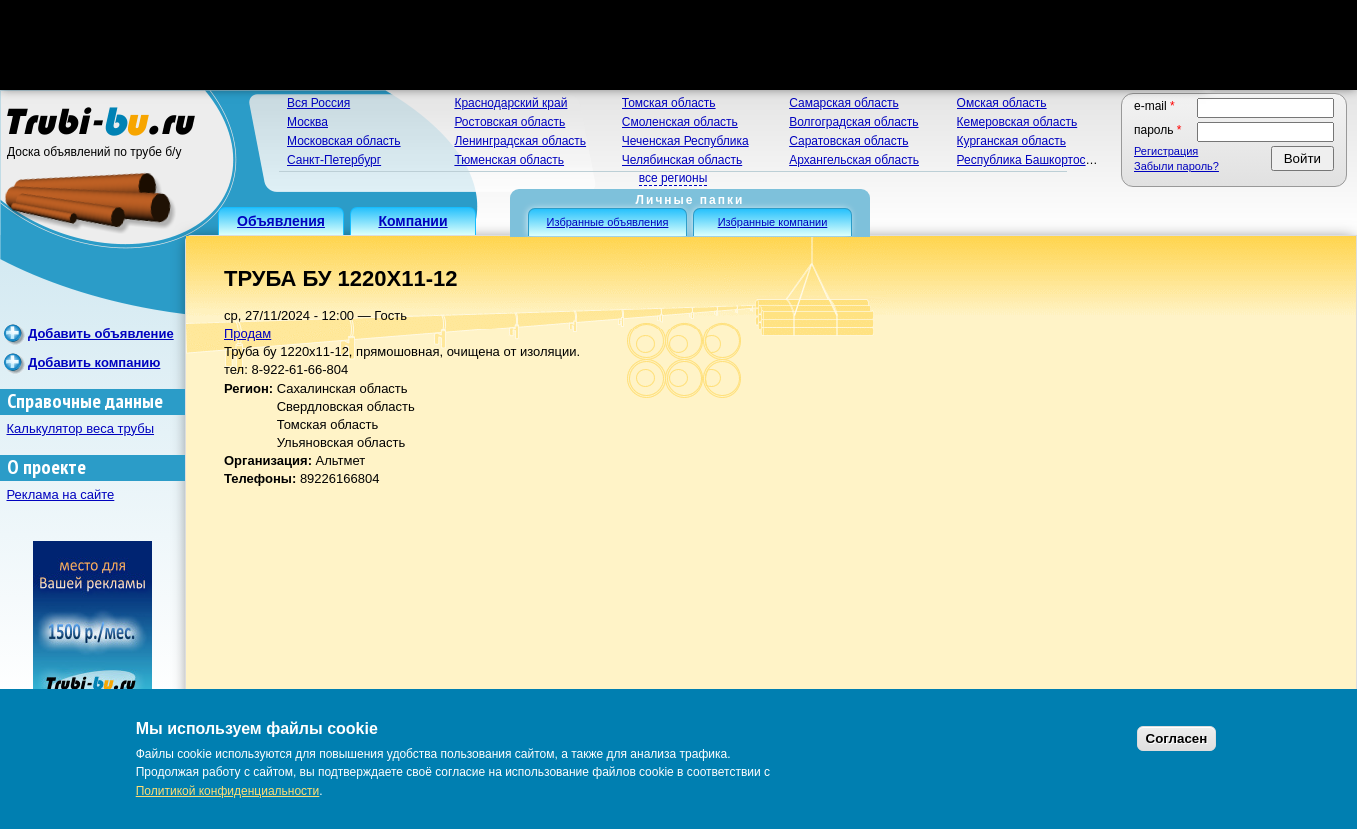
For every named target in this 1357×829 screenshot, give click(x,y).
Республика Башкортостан (1031, 160)
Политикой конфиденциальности (228, 791)
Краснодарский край (510, 103)
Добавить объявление (101, 333)
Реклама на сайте (61, 494)
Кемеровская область (1017, 122)
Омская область (1002, 103)
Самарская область (844, 103)
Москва (307, 122)
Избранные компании (773, 222)
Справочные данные (85, 401)
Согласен (1177, 738)
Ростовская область (509, 122)
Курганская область (1011, 141)
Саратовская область (848, 141)
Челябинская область (682, 160)
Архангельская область (854, 160)
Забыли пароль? (1176, 166)
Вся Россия (318, 103)
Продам (247, 333)
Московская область (344, 141)
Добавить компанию (94, 362)
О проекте (46, 467)
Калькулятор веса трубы (81, 428)
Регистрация (1166, 151)
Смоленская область (680, 122)
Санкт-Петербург (334, 160)
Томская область (669, 103)
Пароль (1158, 130)
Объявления (281, 221)
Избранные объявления (608, 222)
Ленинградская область (520, 141)
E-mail (1154, 106)
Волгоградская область (853, 122)
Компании (412, 221)
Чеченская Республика (685, 141)
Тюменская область (509, 160)
